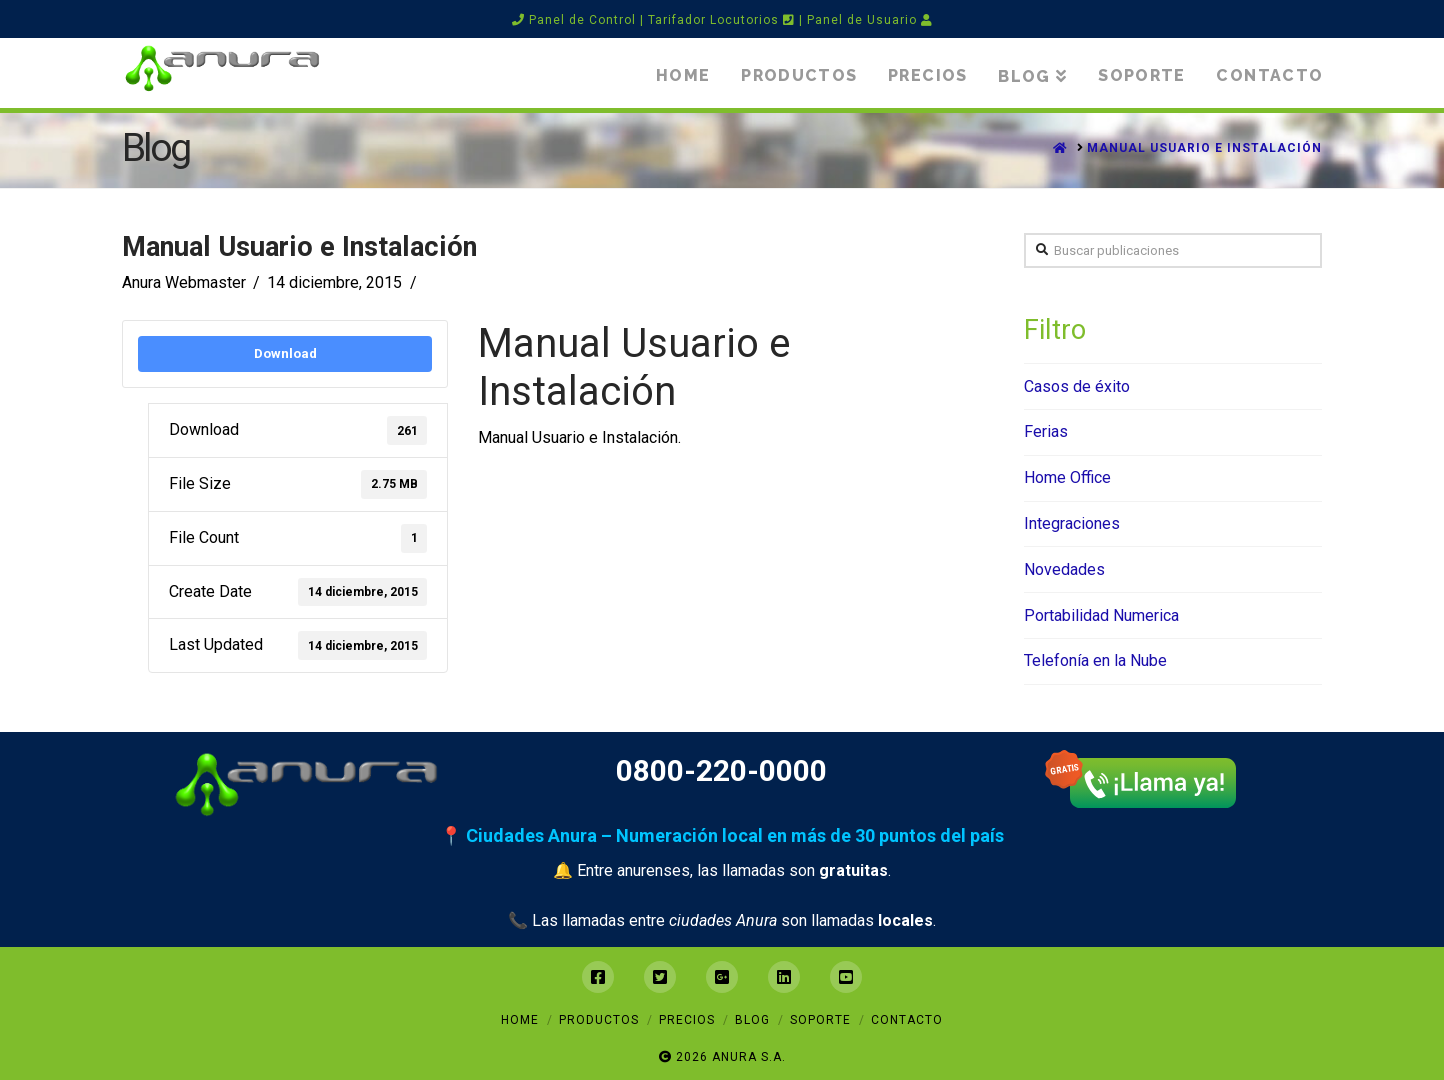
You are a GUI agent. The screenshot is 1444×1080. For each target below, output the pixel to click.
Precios (687, 1020)
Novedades (1064, 569)
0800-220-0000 (721, 770)
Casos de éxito (1077, 386)
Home (520, 1020)
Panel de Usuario (870, 20)
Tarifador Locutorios (721, 20)
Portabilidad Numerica (1101, 615)
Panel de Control (574, 20)
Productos (599, 1020)
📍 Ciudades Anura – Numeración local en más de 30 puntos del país (722, 835)
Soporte (820, 1020)
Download (285, 353)
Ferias (1046, 431)
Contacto (907, 1020)
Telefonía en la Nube (1095, 660)
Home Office (1067, 477)
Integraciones (1072, 523)
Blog (752, 1020)
